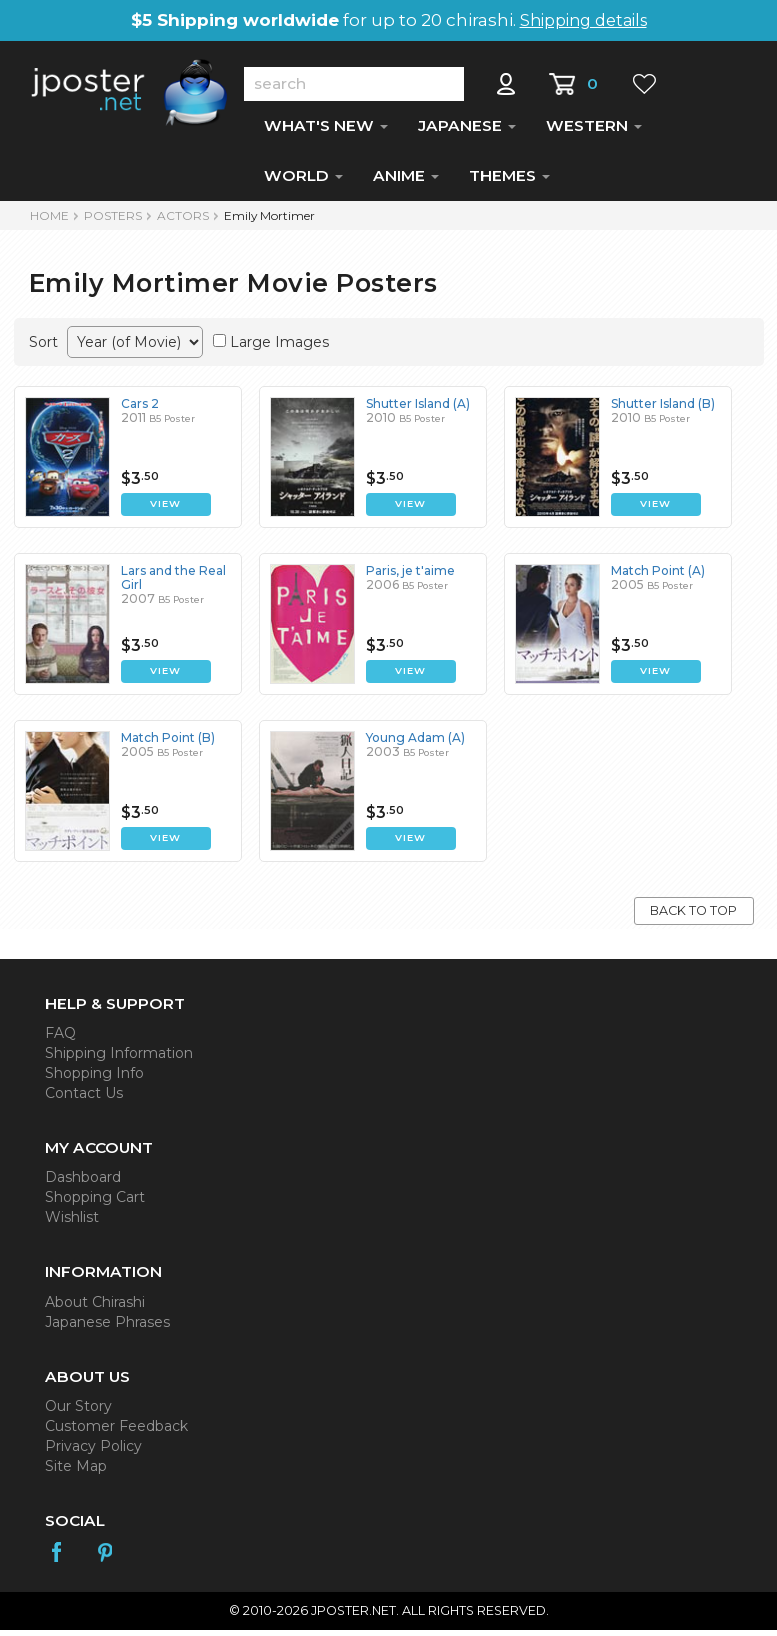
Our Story (78, 1412)
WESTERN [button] (594, 131)
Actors (183, 221)
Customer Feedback (116, 1432)
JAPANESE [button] (467, 131)
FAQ (60, 1039)
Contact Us (84, 1099)
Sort (43, 348)
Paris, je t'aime (410, 576)
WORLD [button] (303, 181)
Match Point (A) (658, 576)
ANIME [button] (406, 181)
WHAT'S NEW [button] (326, 131)
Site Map (76, 1472)
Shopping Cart (95, 1203)
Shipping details (583, 20)
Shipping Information (119, 1059)
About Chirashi (95, 1308)
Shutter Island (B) (663, 409)
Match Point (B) (168, 743)
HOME (49, 221)
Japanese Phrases (107, 1328)
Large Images (279, 348)
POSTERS (113, 221)
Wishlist (72, 1223)
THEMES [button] (509, 181)
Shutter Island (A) (418, 409)
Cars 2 (140, 409)
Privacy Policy (93, 1452)
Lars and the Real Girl (173, 583)
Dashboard (83, 1183)
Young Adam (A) (415, 743)
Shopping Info (94, 1079)
